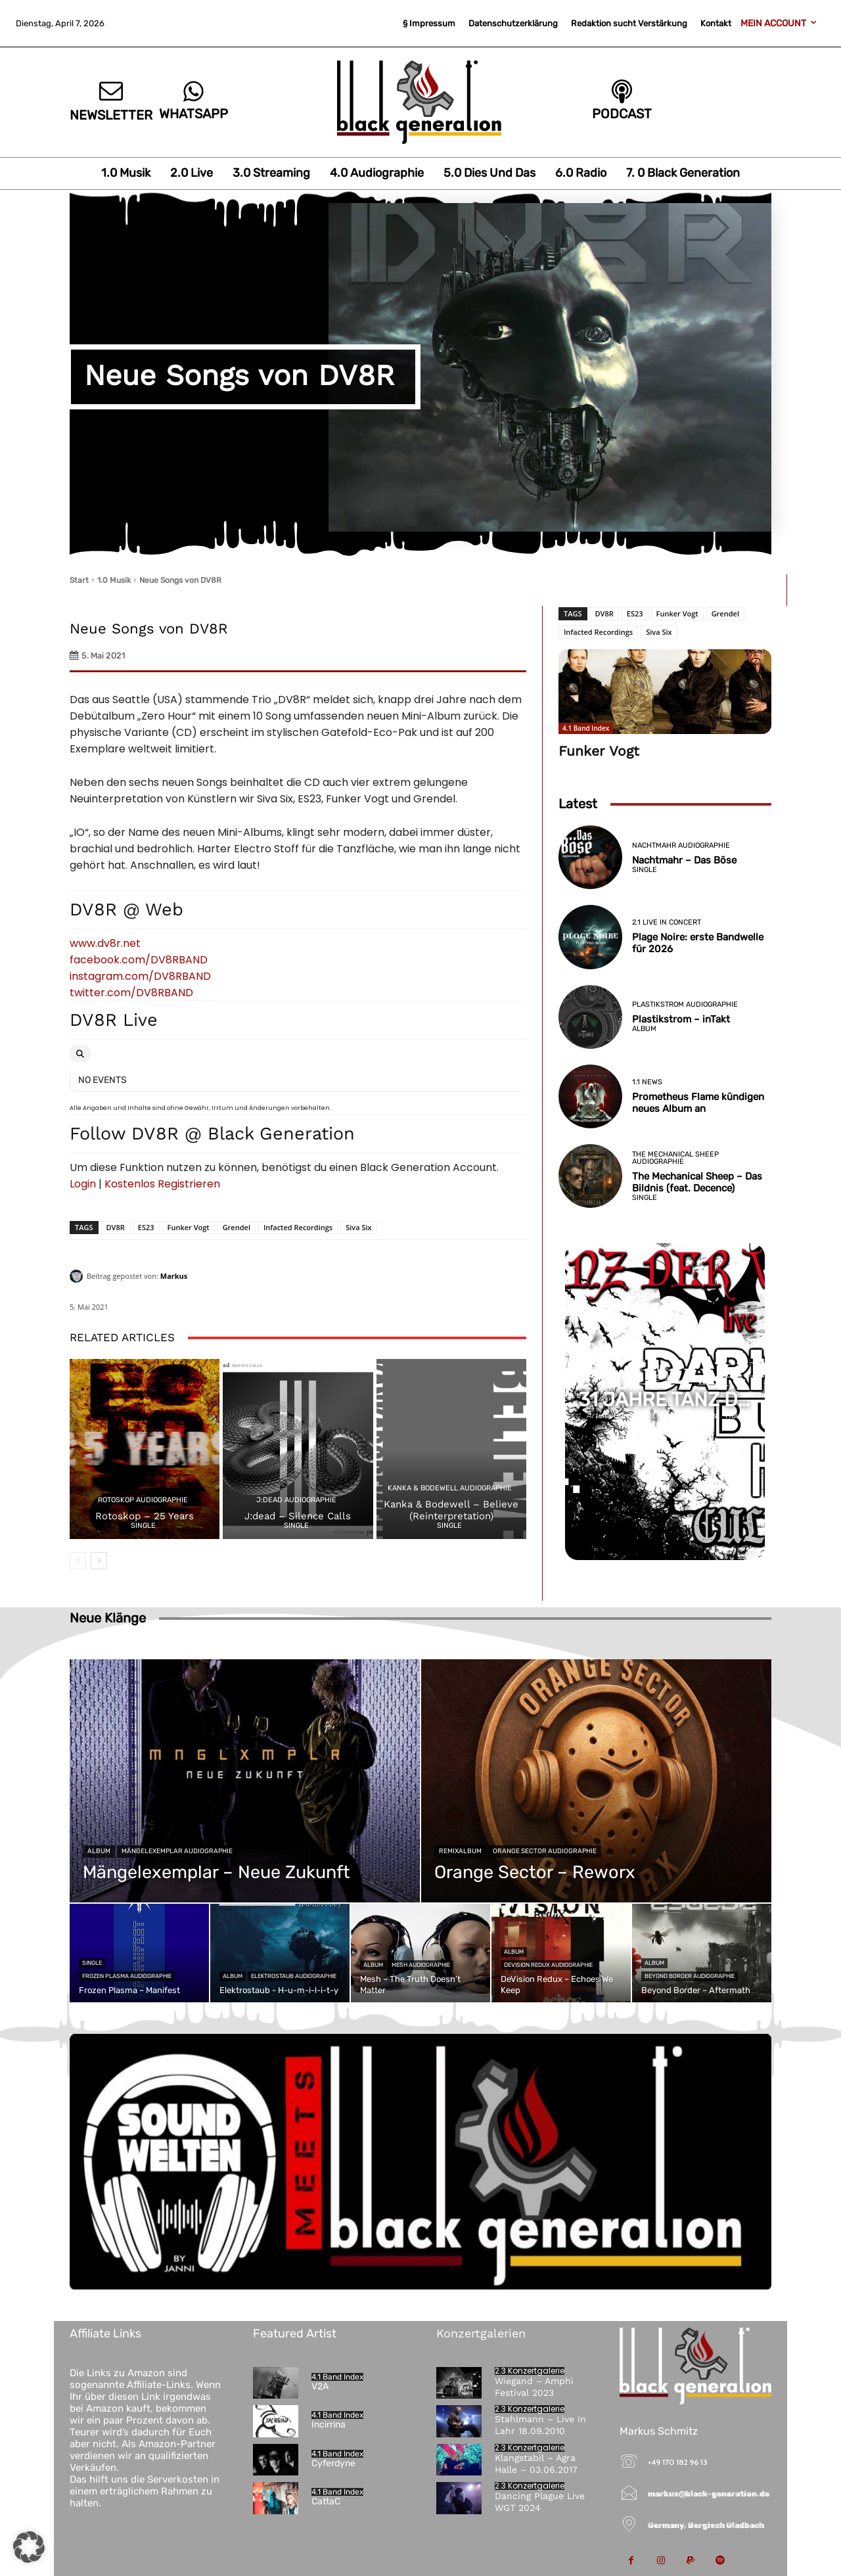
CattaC (325, 2501)
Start (79, 580)
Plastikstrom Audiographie (685, 1004)
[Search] (80, 1054)
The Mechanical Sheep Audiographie (675, 1158)
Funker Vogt (189, 1227)
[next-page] (99, 1560)
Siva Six (358, 1227)
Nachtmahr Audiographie (681, 845)
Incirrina (328, 2424)
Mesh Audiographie (421, 1965)
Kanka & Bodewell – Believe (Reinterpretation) (451, 1510)
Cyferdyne (333, 2463)
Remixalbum (460, 1851)
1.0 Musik (114, 580)
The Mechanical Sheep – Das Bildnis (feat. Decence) (697, 1182)
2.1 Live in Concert (666, 922)
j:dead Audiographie (296, 1500)
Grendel (236, 1227)
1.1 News (647, 1082)
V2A (320, 2386)
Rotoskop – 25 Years (144, 1516)
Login (83, 1183)
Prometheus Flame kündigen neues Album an (698, 1103)
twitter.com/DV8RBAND (131, 992)
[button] (29, 2547)
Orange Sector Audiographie (545, 1851)
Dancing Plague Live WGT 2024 (540, 2502)
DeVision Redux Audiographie (548, 1965)
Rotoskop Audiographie (143, 1500)
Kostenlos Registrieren (162, 1183)
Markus (174, 1276)
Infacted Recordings (297, 1227)
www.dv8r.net (105, 943)
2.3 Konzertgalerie (529, 2371)
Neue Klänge (108, 1618)
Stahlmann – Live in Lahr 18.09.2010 (540, 2425)
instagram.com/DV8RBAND (140, 976)
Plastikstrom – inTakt (681, 1019)
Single (143, 1525)
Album (644, 1028)
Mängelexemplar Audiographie (177, 1851)
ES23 (146, 1227)
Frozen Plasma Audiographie (126, 1976)
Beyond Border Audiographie (690, 1976)
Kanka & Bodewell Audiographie (450, 1488)
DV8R (115, 1227)
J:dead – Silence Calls (297, 1516)
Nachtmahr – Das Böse (684, 860)
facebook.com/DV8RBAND (139, 959)
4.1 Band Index (585, 728)
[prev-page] (78, 1560)
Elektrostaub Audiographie (293, 1976)
